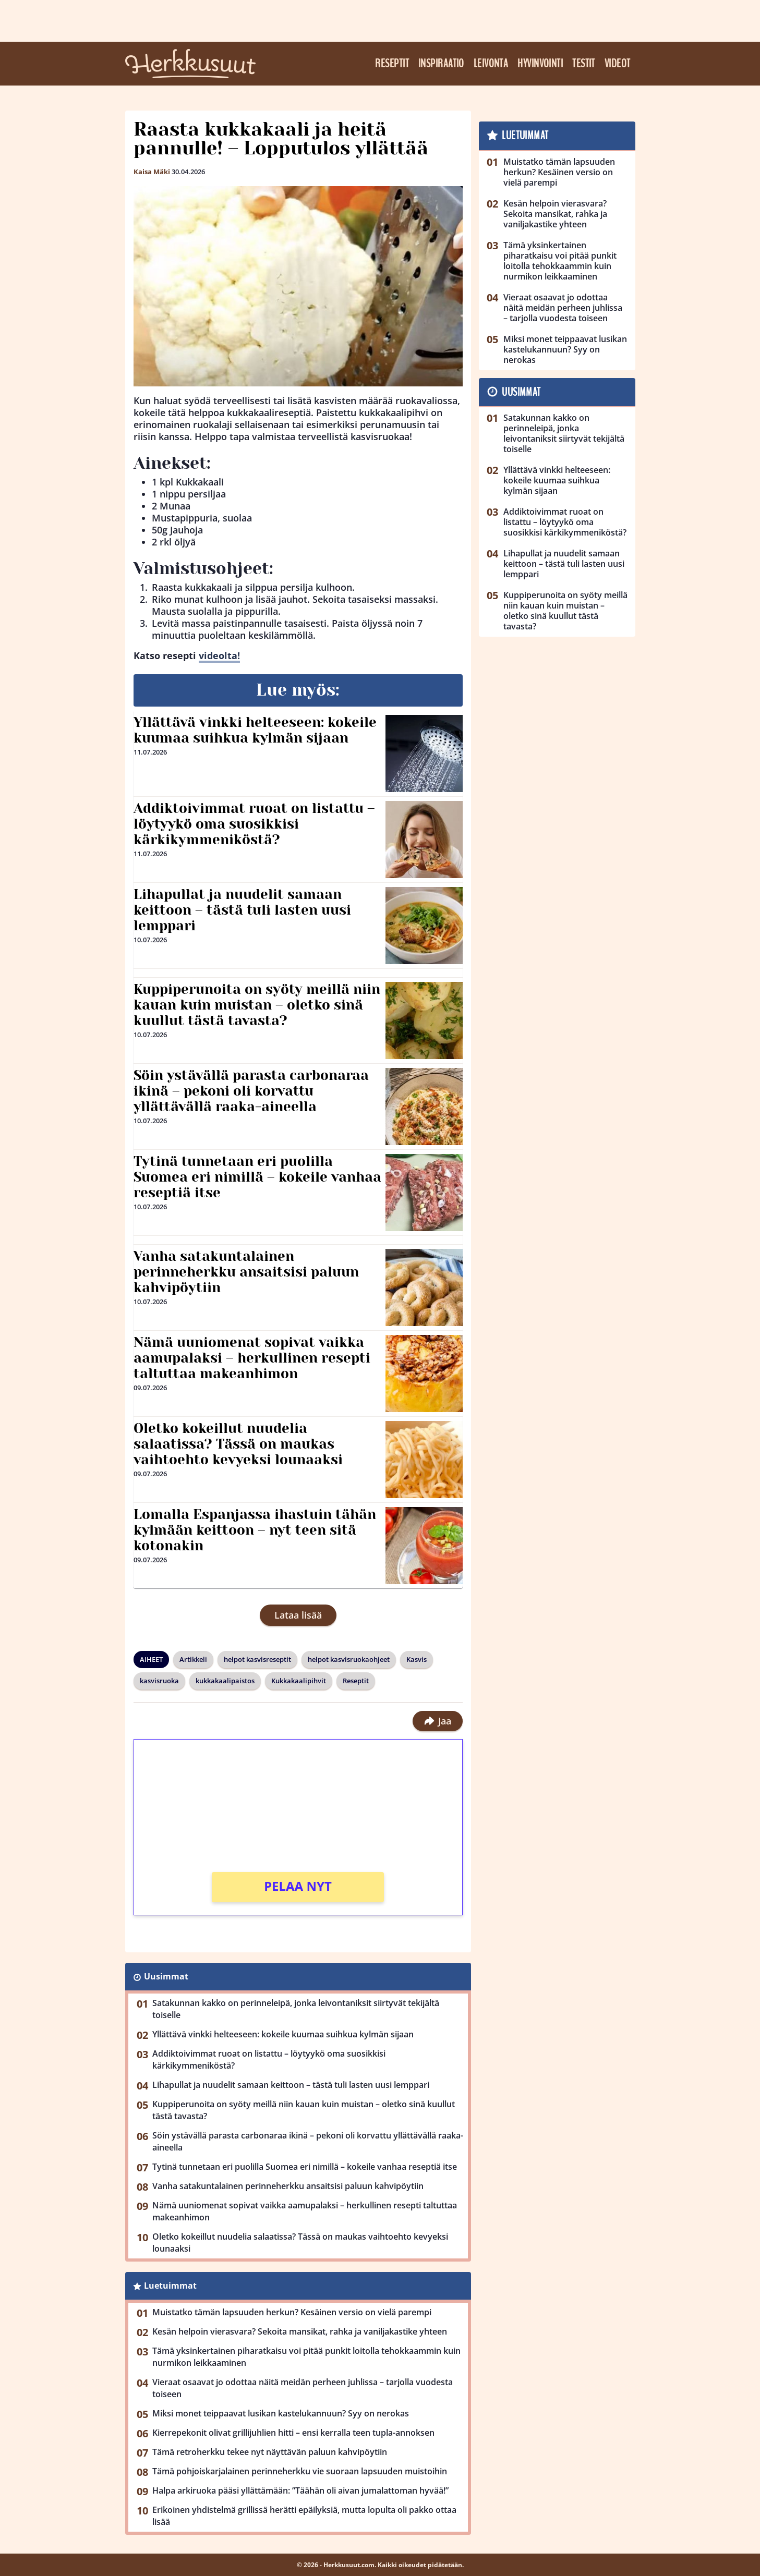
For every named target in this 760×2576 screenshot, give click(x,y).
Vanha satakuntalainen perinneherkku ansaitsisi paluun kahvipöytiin (246, 1271)
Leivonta (491, 63)
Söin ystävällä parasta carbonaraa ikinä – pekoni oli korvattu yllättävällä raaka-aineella (251, 1090)
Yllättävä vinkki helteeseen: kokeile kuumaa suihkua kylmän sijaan (255, 730)
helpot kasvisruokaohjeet (349, 1659)
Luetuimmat (170, 2285)
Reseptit (392, 63)
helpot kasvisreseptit (257, 1659)
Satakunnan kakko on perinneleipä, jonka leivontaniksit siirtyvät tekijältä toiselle (295, 2009)
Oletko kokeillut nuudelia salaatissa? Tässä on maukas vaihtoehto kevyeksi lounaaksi (238, 1443)
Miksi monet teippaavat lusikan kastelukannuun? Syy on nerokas (280, 2413)
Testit (583, 63)
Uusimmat (166, 1976)
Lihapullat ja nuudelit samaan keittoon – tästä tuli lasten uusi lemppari (242, 909)
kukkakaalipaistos (225, 1680)
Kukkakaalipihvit (298, 1680)
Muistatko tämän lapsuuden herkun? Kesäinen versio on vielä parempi (291, 2312)
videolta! (219, 655)
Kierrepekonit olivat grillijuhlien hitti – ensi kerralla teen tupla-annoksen (293, 2432)
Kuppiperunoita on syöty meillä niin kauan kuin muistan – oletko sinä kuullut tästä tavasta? (257, 1004)
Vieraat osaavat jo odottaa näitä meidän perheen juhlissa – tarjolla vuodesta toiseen (302, 2388)
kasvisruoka (159, 1680)
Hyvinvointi (540, 63)
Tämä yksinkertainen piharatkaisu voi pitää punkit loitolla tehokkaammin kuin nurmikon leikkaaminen (306, 2356)
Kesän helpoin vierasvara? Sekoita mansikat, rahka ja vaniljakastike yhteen (299, 2331)
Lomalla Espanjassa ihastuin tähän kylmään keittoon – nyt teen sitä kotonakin (255, 1529)
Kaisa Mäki (152, 171)
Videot (618, 63)
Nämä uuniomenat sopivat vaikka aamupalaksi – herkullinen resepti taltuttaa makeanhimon (252, 1357)
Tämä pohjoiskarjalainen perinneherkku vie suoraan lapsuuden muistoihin (299, 2471)
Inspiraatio (441, 63)
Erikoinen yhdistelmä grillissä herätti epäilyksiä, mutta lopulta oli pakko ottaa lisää (304, 2516)
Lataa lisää (298, 1615)
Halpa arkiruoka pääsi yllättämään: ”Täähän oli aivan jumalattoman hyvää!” (300, 2490)
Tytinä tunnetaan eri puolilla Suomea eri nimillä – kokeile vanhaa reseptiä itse (257, 1176)
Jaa (437, 1721)
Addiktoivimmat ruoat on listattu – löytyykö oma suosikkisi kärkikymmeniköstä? (254, 823)
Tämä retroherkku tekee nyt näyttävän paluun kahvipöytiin (269, 2452)
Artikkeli (193, 1659)
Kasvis (416, 1659)
